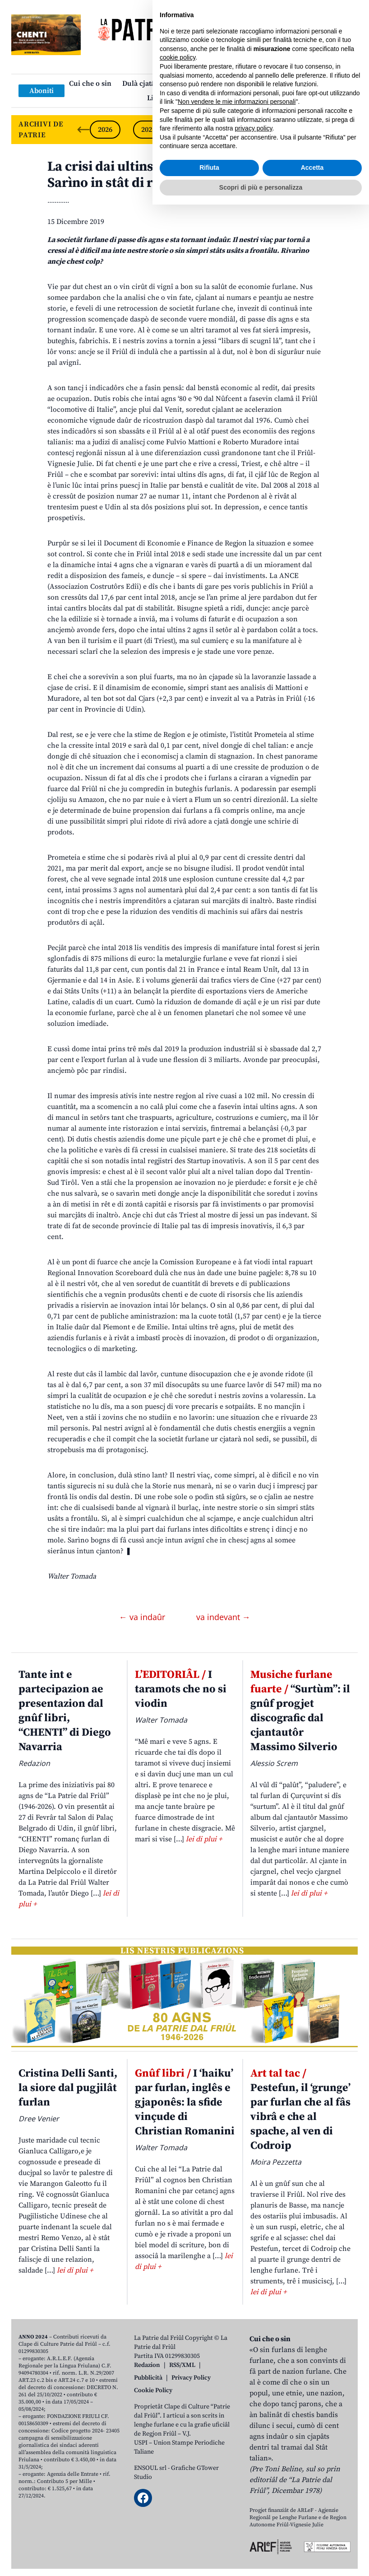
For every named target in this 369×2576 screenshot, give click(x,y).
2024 (191, 129)
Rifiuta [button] (209, 2539)
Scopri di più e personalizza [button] (260, 2558)
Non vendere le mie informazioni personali (236, 2473)
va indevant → (223, 1617)
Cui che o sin (90, 83)
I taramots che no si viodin (180, 1689)
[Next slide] (343, 129)
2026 (105, 129)
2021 (321, 129)
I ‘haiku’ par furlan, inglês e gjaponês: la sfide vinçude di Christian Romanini (185, 2102)
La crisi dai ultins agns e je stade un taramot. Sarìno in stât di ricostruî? (184, 174)
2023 (235, 129)
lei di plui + (204, 1839)
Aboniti (41, 90)
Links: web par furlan (182, 97)
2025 (148, 129)
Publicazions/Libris (264, 83)
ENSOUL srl (150, 2468)
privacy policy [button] (253, 2499)
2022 (278, 129)
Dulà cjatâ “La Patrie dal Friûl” (171, 83)
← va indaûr (143, 1617)
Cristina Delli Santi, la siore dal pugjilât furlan (67, 2088)
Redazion (147, 2365)
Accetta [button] (312, 2539)
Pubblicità (148, 2378)
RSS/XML (182, 2365)
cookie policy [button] (177, 2428)
